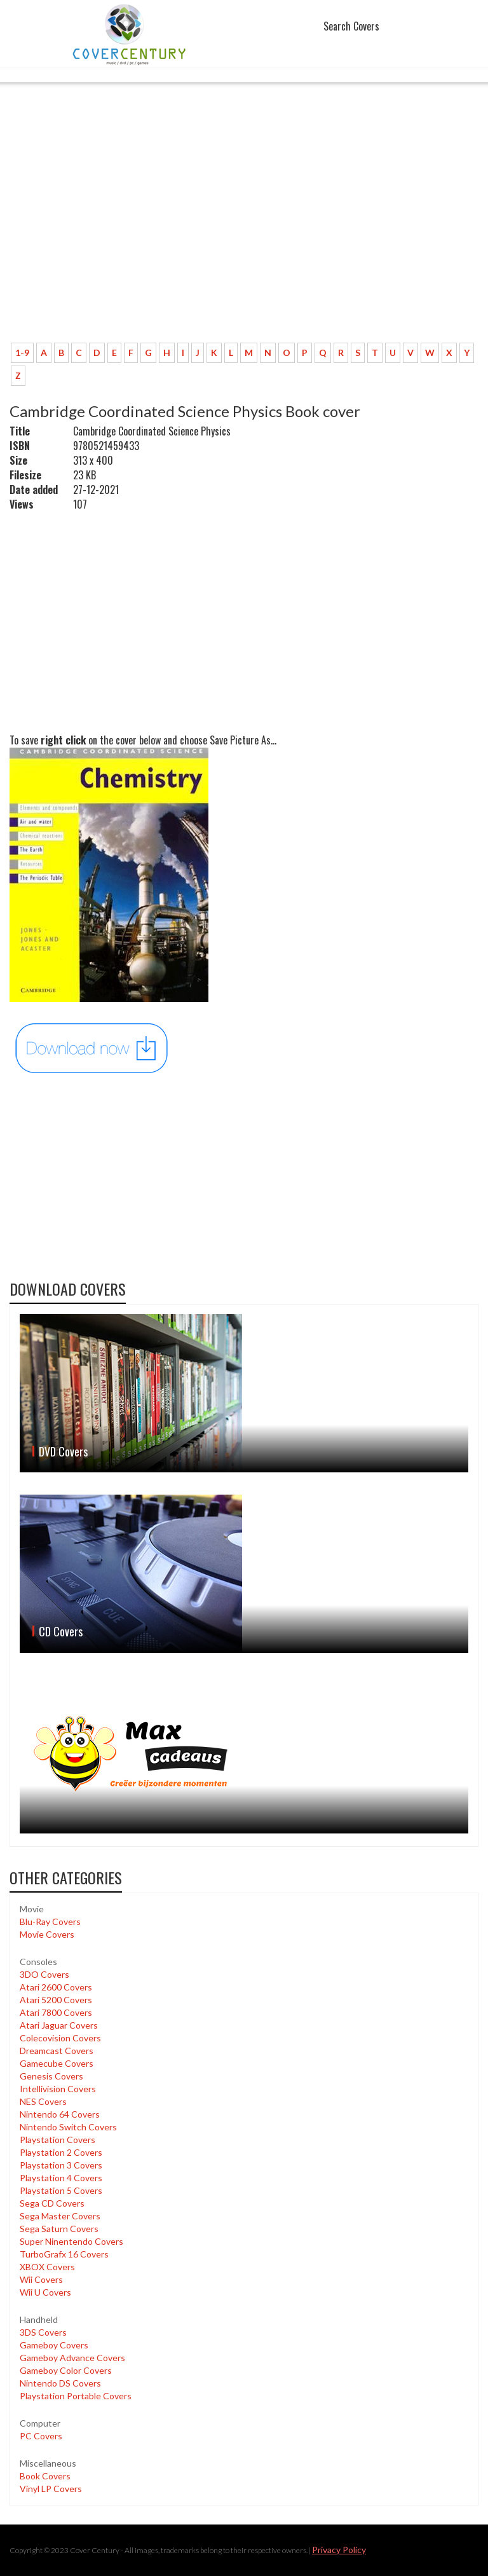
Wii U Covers (45, 2292)
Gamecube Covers (56, 2063)
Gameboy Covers (54, 2345)
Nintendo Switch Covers (68, 2126)
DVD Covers (63, 1451)
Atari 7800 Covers (56, 2012)
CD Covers (61, 1631)
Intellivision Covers (58, 2088)
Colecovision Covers (60, 2037)
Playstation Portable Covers (76, 2395)
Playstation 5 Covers (61, 2190)
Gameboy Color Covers (66, 2370)
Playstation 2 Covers (61, 2152)
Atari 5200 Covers (56, 1999)
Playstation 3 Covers (61, 2165)
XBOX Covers (47, 2266)
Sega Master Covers (60, 2215)
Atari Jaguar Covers (59, 2025)
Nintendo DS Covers (60, 2383)
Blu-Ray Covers (50, 1921)
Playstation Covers (57, 2139)
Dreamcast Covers (56, 2050)
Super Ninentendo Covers (71, 2241)
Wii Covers (41, 2279)
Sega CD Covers (52, 2203)
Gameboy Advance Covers (72, 2357)
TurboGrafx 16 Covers (64, 2254)
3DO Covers (44, 1974)
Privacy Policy (339, 2549)
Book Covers (45, 2475)
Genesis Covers (51, 2076)
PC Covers (41, 2435)
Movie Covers (47, 1934)
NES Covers (43, 2101)
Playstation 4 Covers (61, 2177)
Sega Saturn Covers (59, 2228)
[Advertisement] (244, 238)
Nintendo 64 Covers (60, 2114)
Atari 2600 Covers (56, 1987)
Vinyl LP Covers (51, 2488)
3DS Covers (43, 2332)
